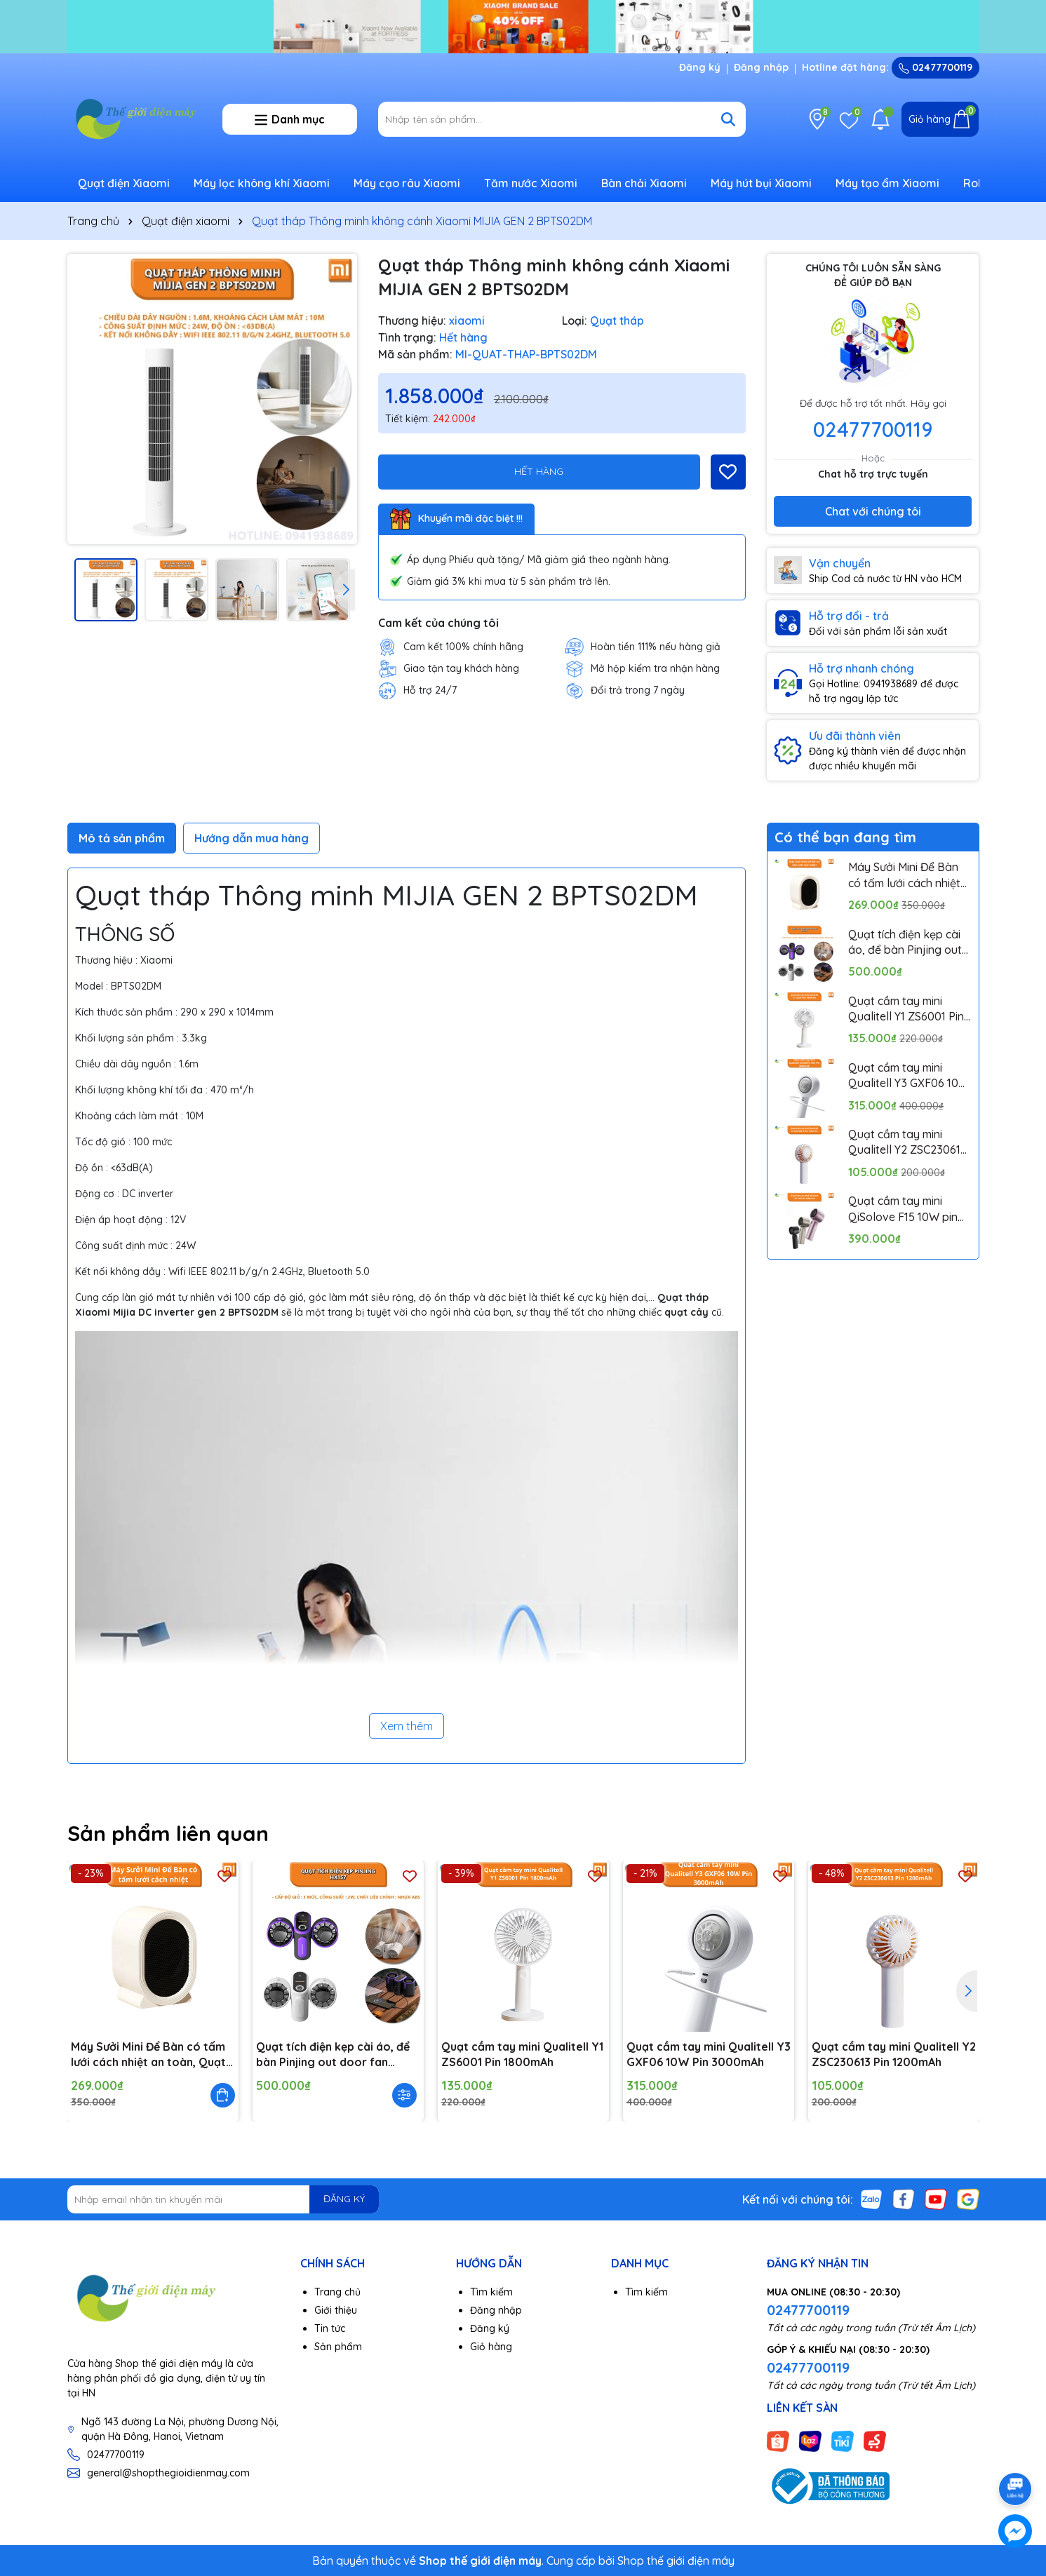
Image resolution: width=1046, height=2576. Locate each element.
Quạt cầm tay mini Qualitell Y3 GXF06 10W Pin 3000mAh (908, 1075)
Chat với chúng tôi (873, 511)
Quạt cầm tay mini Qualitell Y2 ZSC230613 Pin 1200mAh (907, 1142)
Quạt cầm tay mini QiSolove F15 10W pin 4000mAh (903, 1209)
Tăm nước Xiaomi (530, 183)
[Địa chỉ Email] (223, 2199)
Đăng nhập (761, 67)
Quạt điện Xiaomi (124, 183)
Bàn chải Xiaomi (644, 183)
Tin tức (329, 2328)
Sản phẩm (338, 2346)
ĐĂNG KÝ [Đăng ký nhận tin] (344, 2198)
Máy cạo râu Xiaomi (407, 183)
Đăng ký (699, 67)
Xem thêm (406, 1726)
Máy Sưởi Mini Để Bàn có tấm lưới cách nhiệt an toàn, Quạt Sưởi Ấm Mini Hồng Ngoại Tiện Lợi (906, 875)
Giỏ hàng (491, 2346)
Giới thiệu (335, 2310)
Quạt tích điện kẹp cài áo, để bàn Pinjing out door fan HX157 (905, 942)
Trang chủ (337, 2292)
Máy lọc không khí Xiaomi (262, 183)
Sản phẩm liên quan (168, 1833)
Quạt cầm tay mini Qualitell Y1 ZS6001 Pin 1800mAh (906, 1009)
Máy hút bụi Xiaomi (761, 183)
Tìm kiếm (491, 2292)
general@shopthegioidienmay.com (168, 2473)
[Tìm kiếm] (728, 119)
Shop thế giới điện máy (676, 2561)
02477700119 (935, 67)
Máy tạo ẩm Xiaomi (887, 183)
